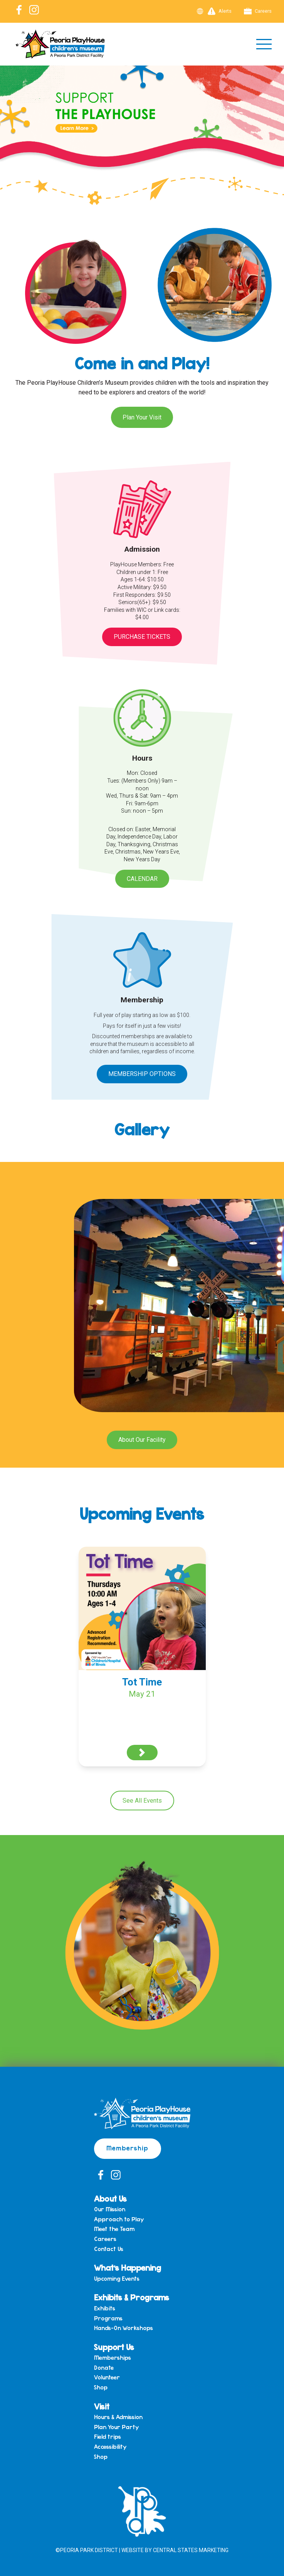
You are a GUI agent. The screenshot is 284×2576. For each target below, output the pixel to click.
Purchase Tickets (142, 636)
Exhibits (104, 2308)
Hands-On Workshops (123, 2328)
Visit (101, 2406)
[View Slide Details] (142, 128)
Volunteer (107, 2377)
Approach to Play (119, 2219)
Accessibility (110, 2446)
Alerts (220, 11)
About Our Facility (142, 1439)
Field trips (107, 2436)
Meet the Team (114, 2229)
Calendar (142, 878)
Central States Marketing (191, 2550)
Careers (258, 11)
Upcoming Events (116, 2278)
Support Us (114, 2347)
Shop (101, 2387)
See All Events (142, 1800)
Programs (108, 2318)
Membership (127, 2147)
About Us (110, 2198)
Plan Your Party (116, 2427)
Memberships (112, 2357)
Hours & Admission (118, 2417)
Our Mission (109, 2209)
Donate (104, 2367)
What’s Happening (127, 2267)
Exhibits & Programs (131, 2297)
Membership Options (142, 1074)
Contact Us (108, 2249)
